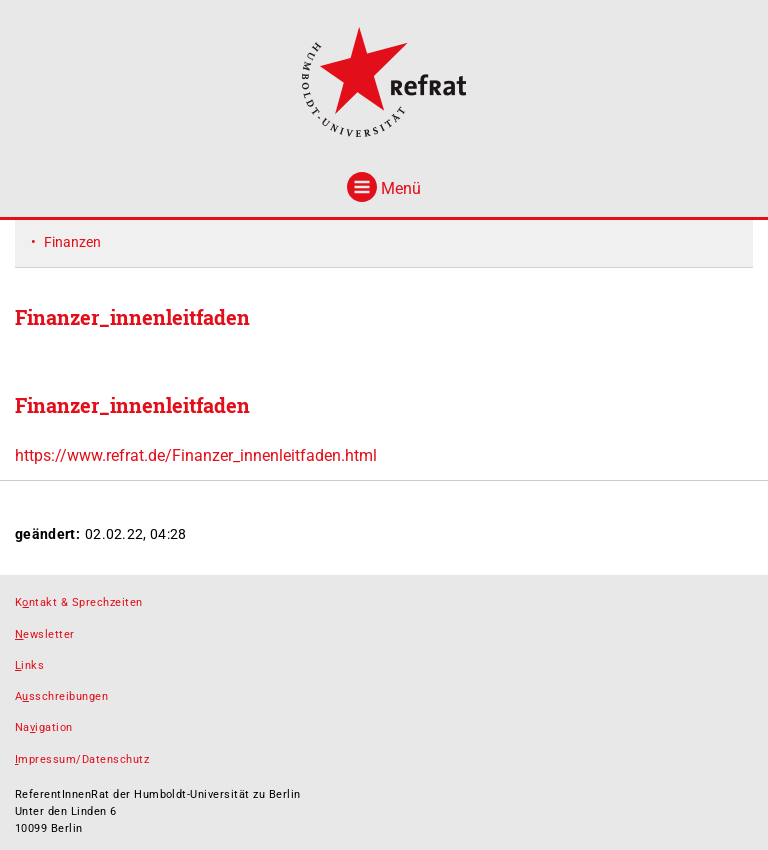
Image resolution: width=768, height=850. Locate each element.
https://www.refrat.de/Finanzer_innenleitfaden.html (196, 455)
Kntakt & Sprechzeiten (79, 602)
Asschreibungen (61, 696)
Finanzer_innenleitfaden (132, 405)
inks (29, 665)
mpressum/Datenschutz (82, 759)
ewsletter (45, 634)
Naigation (44, 727)
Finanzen (72, 242)
